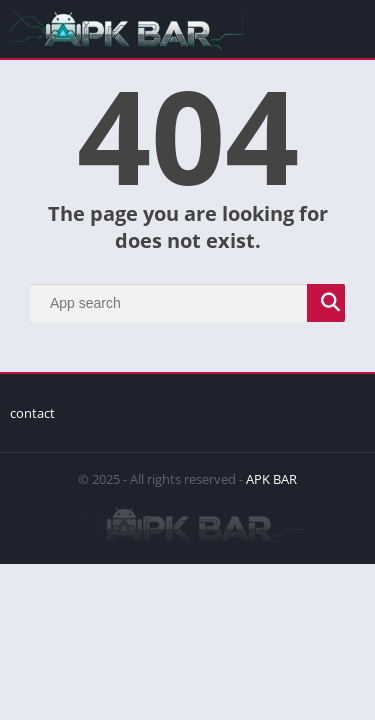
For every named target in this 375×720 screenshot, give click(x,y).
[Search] (187, 303)
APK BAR (271, 479)
